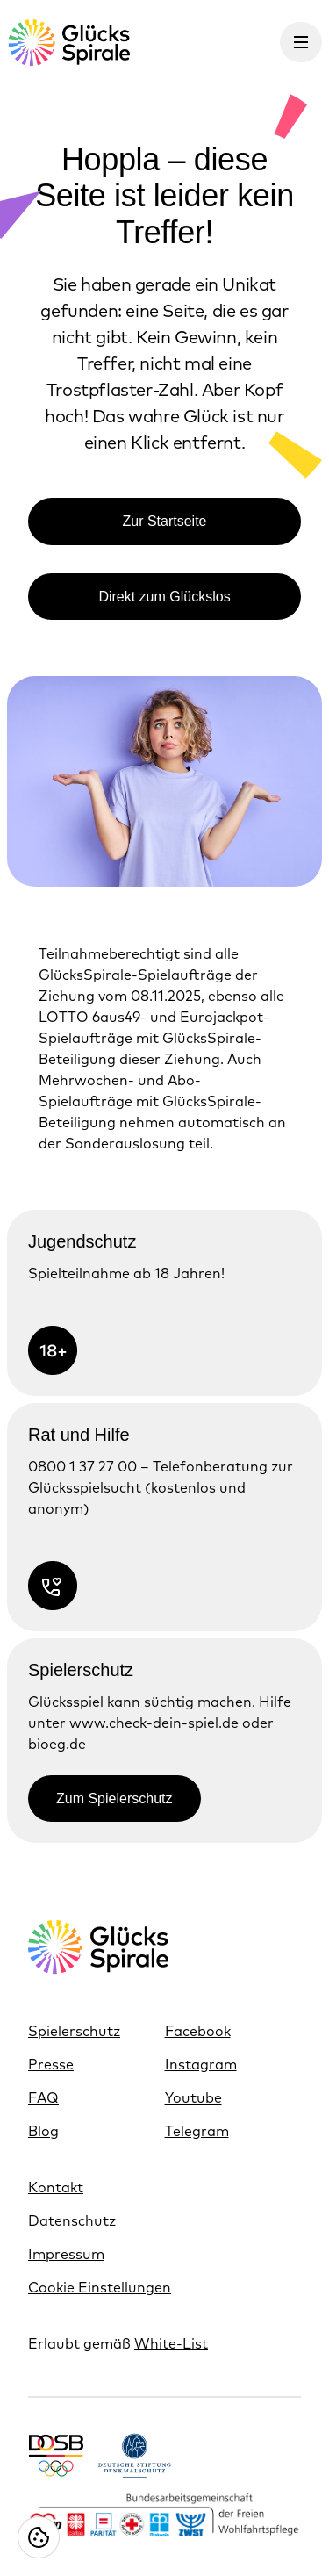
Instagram (201, 2064)
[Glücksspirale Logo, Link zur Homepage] (68, 43)
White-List (171, 2343)
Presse (51, 2064)
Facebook (198, 2031)
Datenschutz (72, 2220)
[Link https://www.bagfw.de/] (164, 2516)
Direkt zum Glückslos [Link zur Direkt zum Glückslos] (164, 596)
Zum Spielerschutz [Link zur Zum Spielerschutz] (114, 1798)
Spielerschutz (74, 2031)
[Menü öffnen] (301, 42)
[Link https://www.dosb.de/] (55, 2455)
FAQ (43, 2097)
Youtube (193, 2097)
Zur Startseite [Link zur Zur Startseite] (164, 521)
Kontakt (55, 2187)
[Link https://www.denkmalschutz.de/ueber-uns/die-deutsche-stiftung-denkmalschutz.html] (134, 2455)
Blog (43, 2131)
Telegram (197, 2131)
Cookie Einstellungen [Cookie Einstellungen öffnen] (99, 2287)
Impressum (66, 2254)
